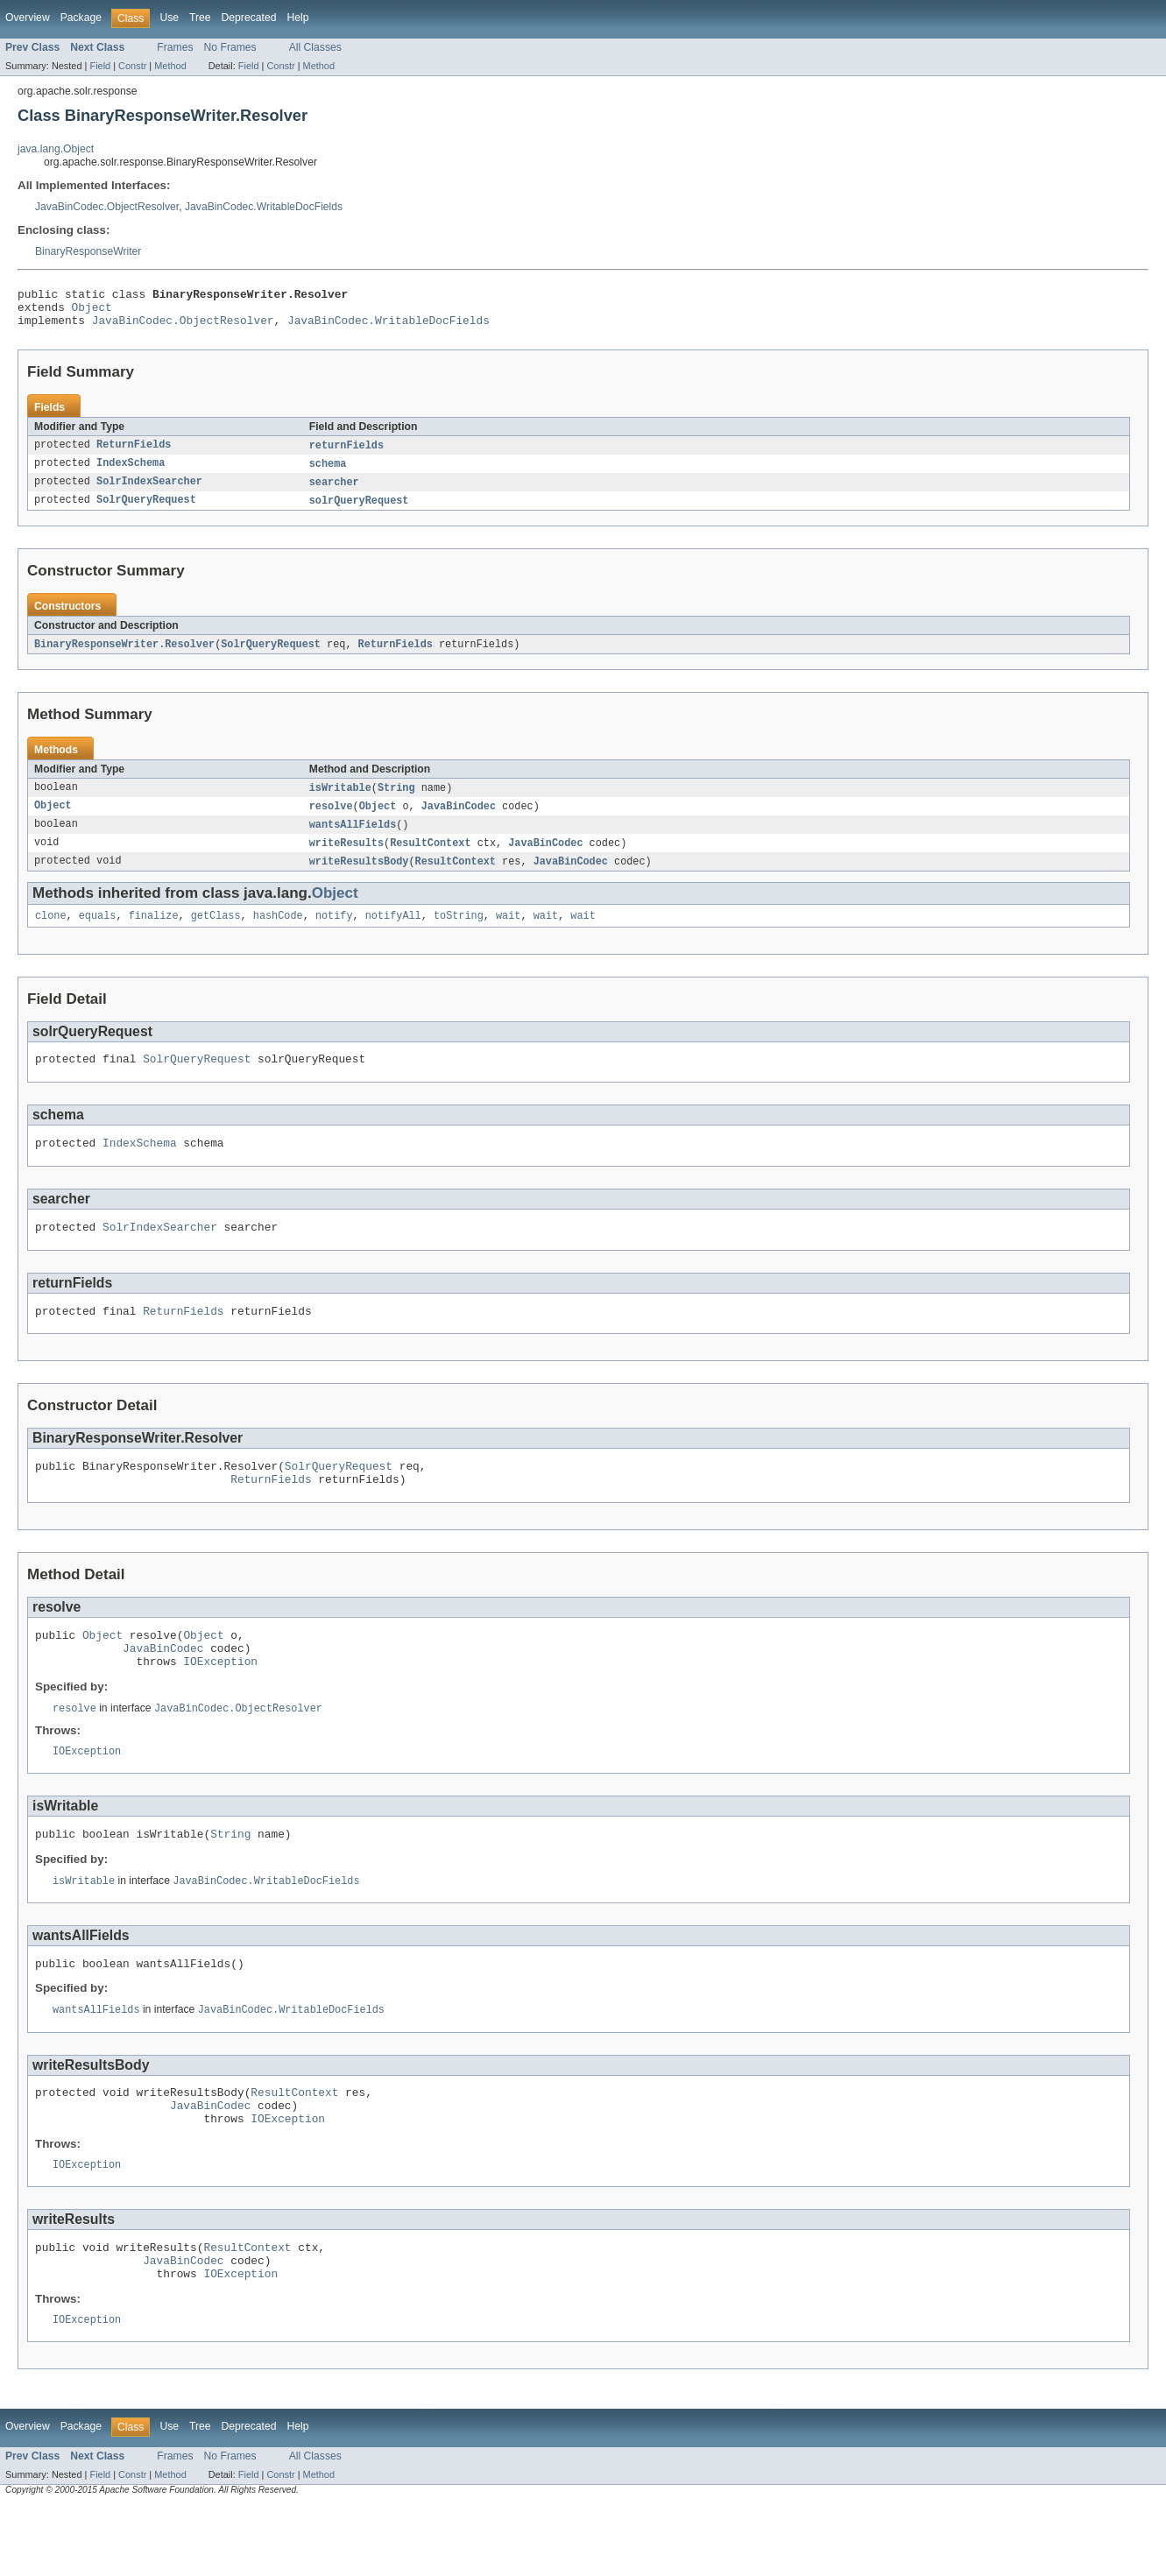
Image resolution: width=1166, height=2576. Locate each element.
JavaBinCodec (458, 820)
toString (459, 934)
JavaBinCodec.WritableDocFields (264, 207)
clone (51, 934)
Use (169, 17)
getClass (216, 934)
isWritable (340, 801)
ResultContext (430, 858)
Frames (175, 47)
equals (98, 934)
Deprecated (249, 17)
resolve (331, 820)
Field (99, 65)
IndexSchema (130, 473)
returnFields (346, 454)
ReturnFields (133, 454)
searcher (334, 492)
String (396, 801)
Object (92, 312)
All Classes (315, 47)
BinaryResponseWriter (88, 251)
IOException (220, 1703)
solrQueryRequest (359, 512)
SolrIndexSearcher (149, 492)
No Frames (230, 47)
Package (81, 17)
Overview (27, 17)
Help (297, 17)
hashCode (278, 934)
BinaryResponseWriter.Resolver (124, 656)
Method (170, 65)
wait (508, 934)
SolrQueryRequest (146, 512)
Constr (132, 65)
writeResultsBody (359, 878)
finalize (154, 934)
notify (334, 934)
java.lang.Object (56, 149)
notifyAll (393, 934)
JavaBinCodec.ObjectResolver (107, 207)
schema (328, 473)
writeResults (346, 858)
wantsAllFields (353, 839)
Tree (200, 17)
